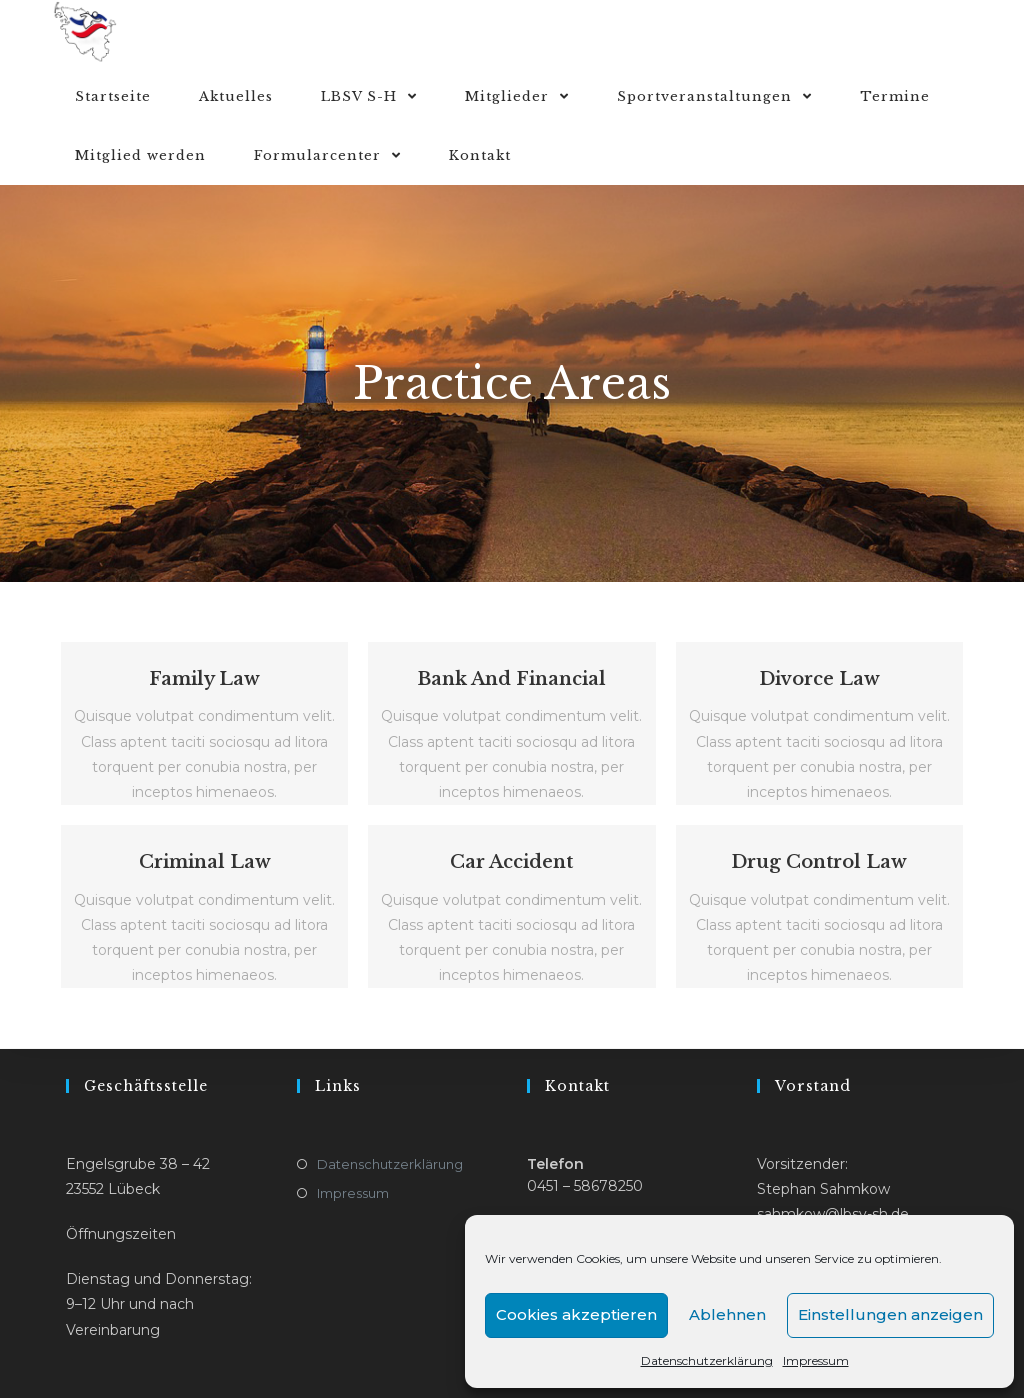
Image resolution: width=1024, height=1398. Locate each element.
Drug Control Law (819, 862)
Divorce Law (819, 679)
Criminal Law (205, 862)
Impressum (816, 1360)
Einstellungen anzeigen (890, 1314)
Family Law (204, 679)
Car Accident (511, 862)
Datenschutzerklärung (707, 1360)
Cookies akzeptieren (576, 1314)
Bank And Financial (511, 679)
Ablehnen (727, 1314)
